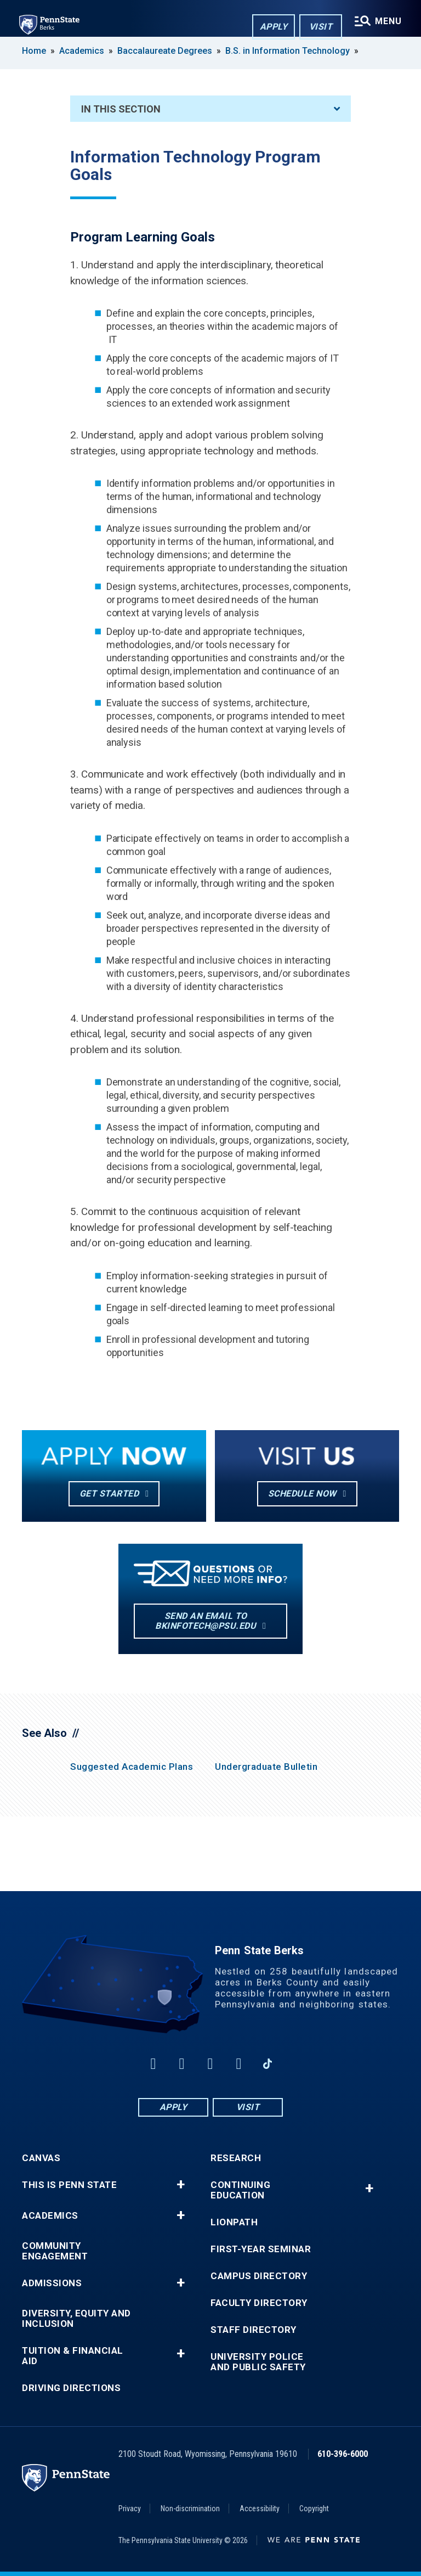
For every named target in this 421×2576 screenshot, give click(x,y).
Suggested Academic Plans (131, 1766)
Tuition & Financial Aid (72, 2356)
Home (34, 51)
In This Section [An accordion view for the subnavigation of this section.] (210, 109)
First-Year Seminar (260, 2249)
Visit (320, 26)
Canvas (41, 2158)
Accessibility (260, 2508)
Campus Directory (258, 2276)
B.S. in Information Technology (287, 51)
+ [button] (181, 2184)
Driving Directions (71, 2388)
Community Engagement (55, 2251)
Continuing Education (240, 2190)
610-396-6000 (342, 2454)
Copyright (314, 2508)
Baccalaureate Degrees (164, 51)
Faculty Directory (259, 2303)
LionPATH (234, 2222)
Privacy (129, 2508)
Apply (273, 26)
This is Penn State (69, 2185)
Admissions (52, 2283)
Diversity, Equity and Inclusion (76, 2318)
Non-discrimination (190, 2508)
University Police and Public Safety (258, 2362)
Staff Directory (253, 2330)
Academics (81, 51)
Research (235, 2158)
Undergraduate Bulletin (266, 1766)
